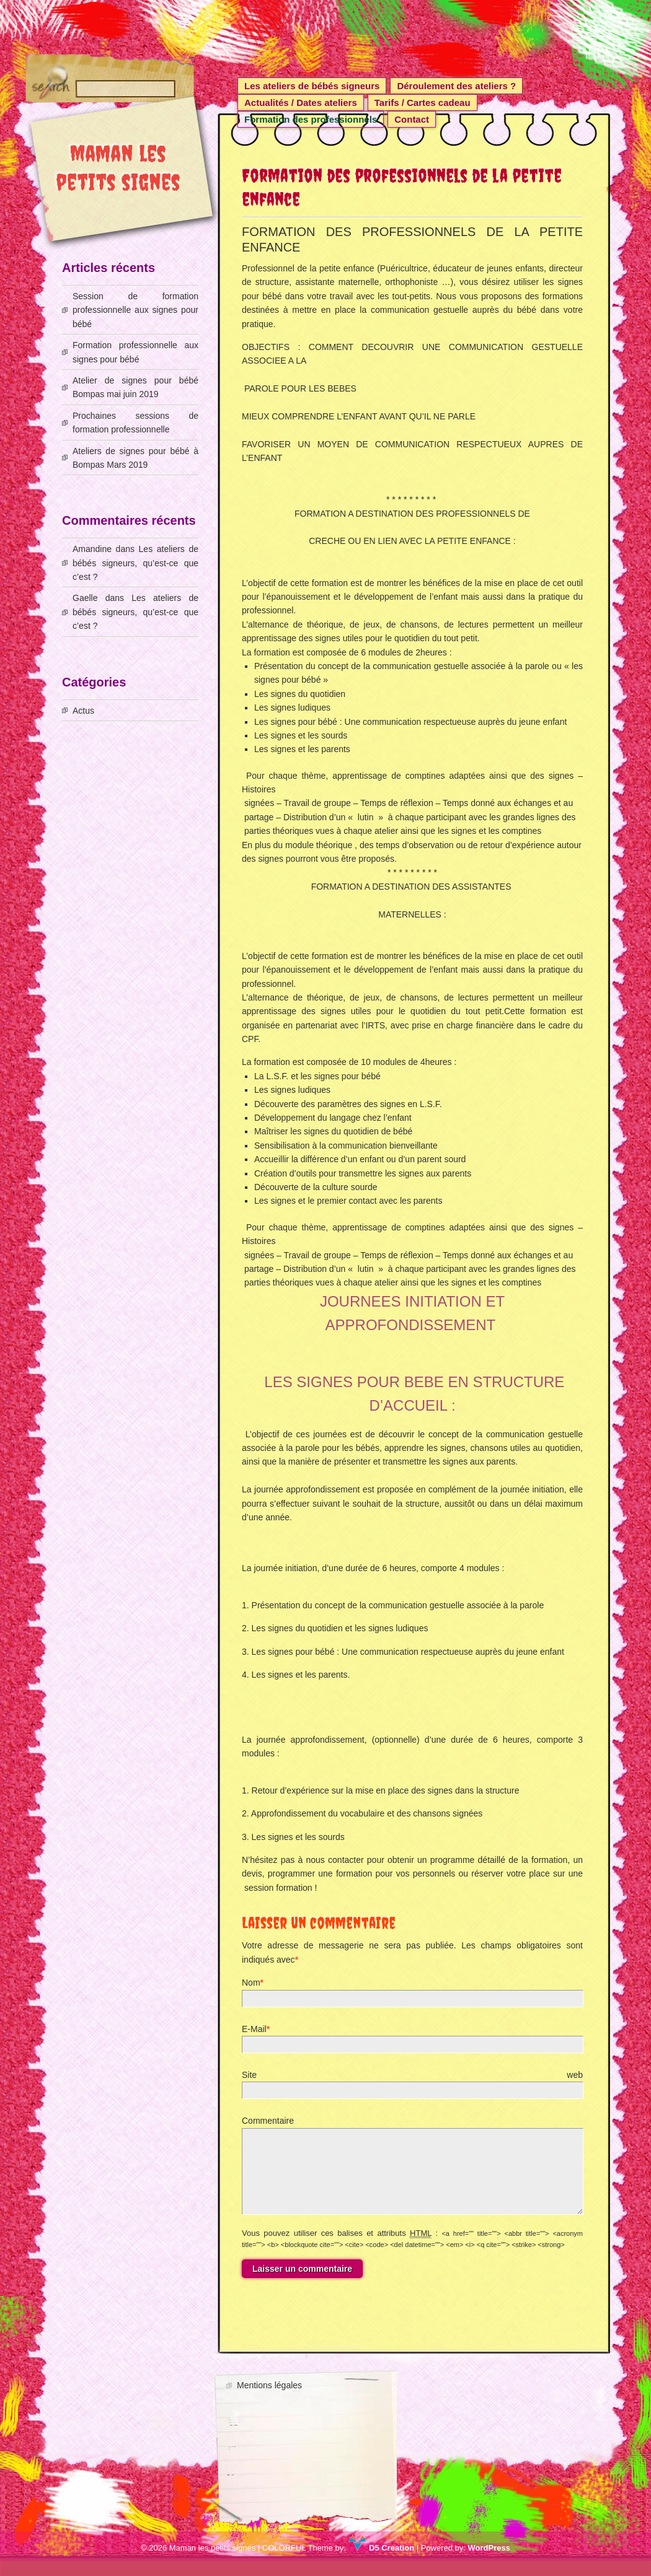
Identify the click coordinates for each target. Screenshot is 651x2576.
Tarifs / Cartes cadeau (422, 102)
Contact (411, 119)
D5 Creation (381, 2562)
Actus (83, 711)
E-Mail (254, 2029)
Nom (251, 1982)
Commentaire (268, 2121)
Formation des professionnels (310, 119)
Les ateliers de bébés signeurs (311, 86)
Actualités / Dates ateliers (300, 102)
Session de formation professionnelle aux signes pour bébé (135, 310)
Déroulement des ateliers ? (456, 86)
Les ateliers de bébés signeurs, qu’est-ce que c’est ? (135, 563)
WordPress (489, 2562)
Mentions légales (269, 2400)
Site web (412, 2075)
